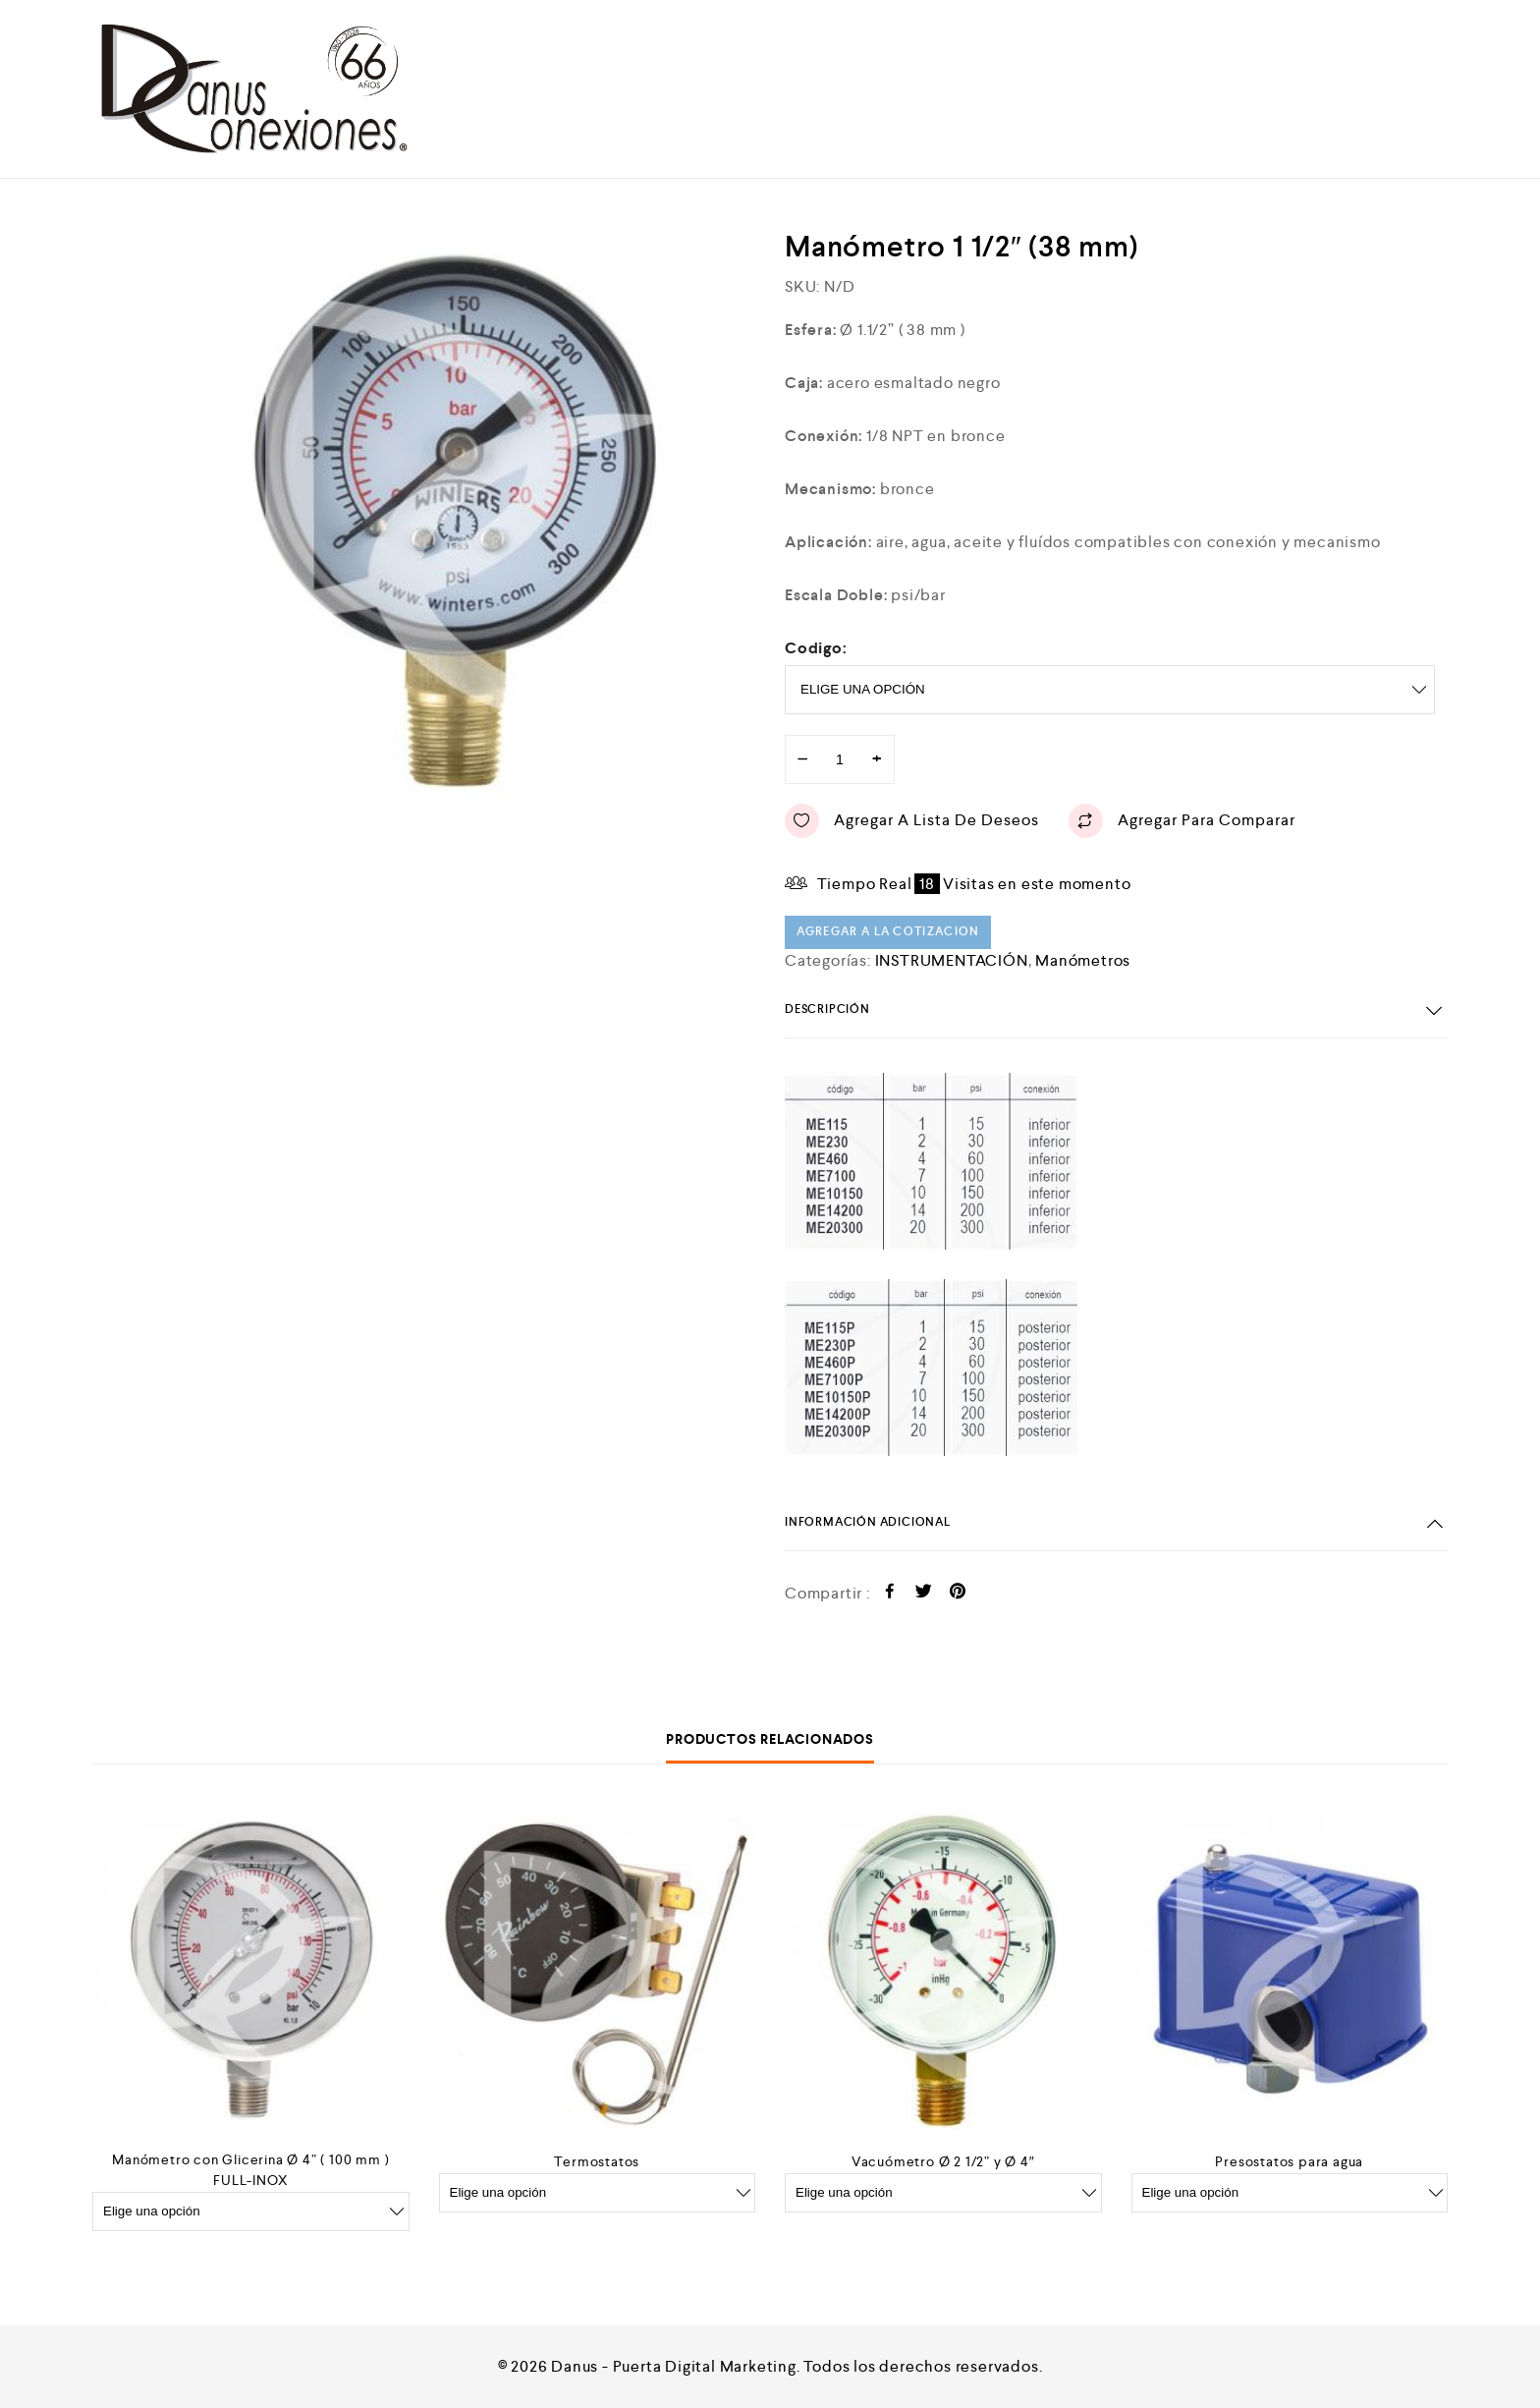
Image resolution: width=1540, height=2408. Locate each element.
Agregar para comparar (1182, 821)
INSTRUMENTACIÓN (951, 960)
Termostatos (596, 2161)
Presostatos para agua (1289, 2161)
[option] (470, 513)
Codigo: (816, 648)
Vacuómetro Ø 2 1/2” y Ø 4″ (943, 2161)
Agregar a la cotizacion (888, 931)
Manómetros (1082, 960)
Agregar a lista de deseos (912, 821)
